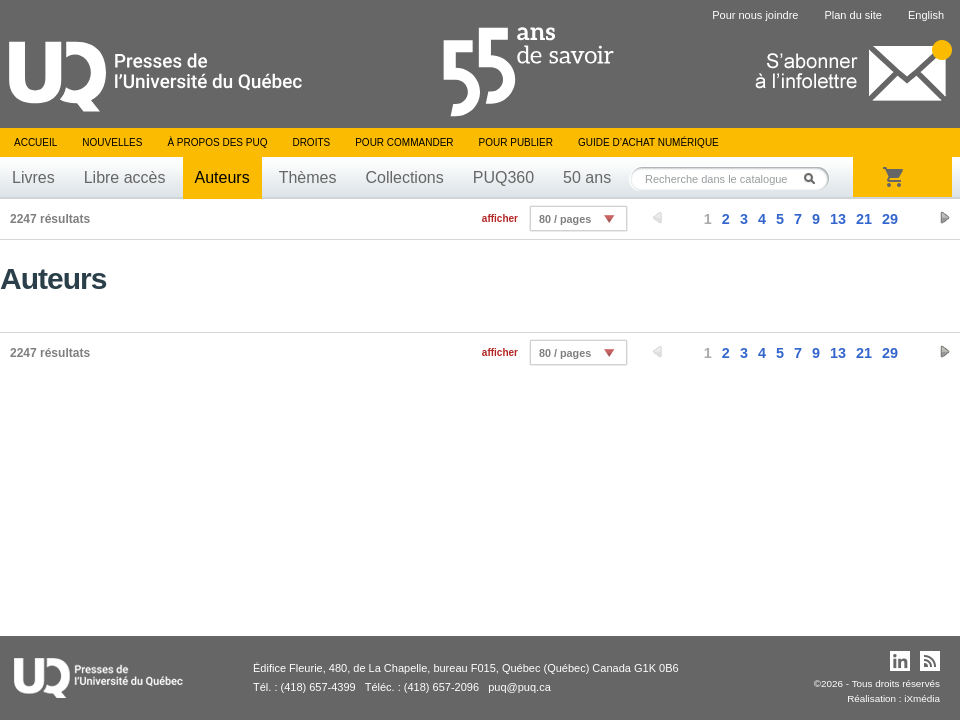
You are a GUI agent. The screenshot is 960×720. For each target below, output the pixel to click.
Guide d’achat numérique (648, 142)
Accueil (35, 142)
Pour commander (404, 142)
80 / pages (565, 219)
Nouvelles (112, 142)
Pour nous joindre (755, 15)
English (926, 15)
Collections (404, 177)
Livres (33, 177)
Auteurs (222, 177)
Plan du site (852, 15)
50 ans (587, 177)
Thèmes (308, 177)
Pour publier (516, 142)
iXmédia (922, 698)
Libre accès (125, 177)
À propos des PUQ (217, 142)
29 (890, 219)
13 (838, 219)
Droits (311, 142)
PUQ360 (503, 177)
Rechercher (815, 178)
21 (864, 219)
